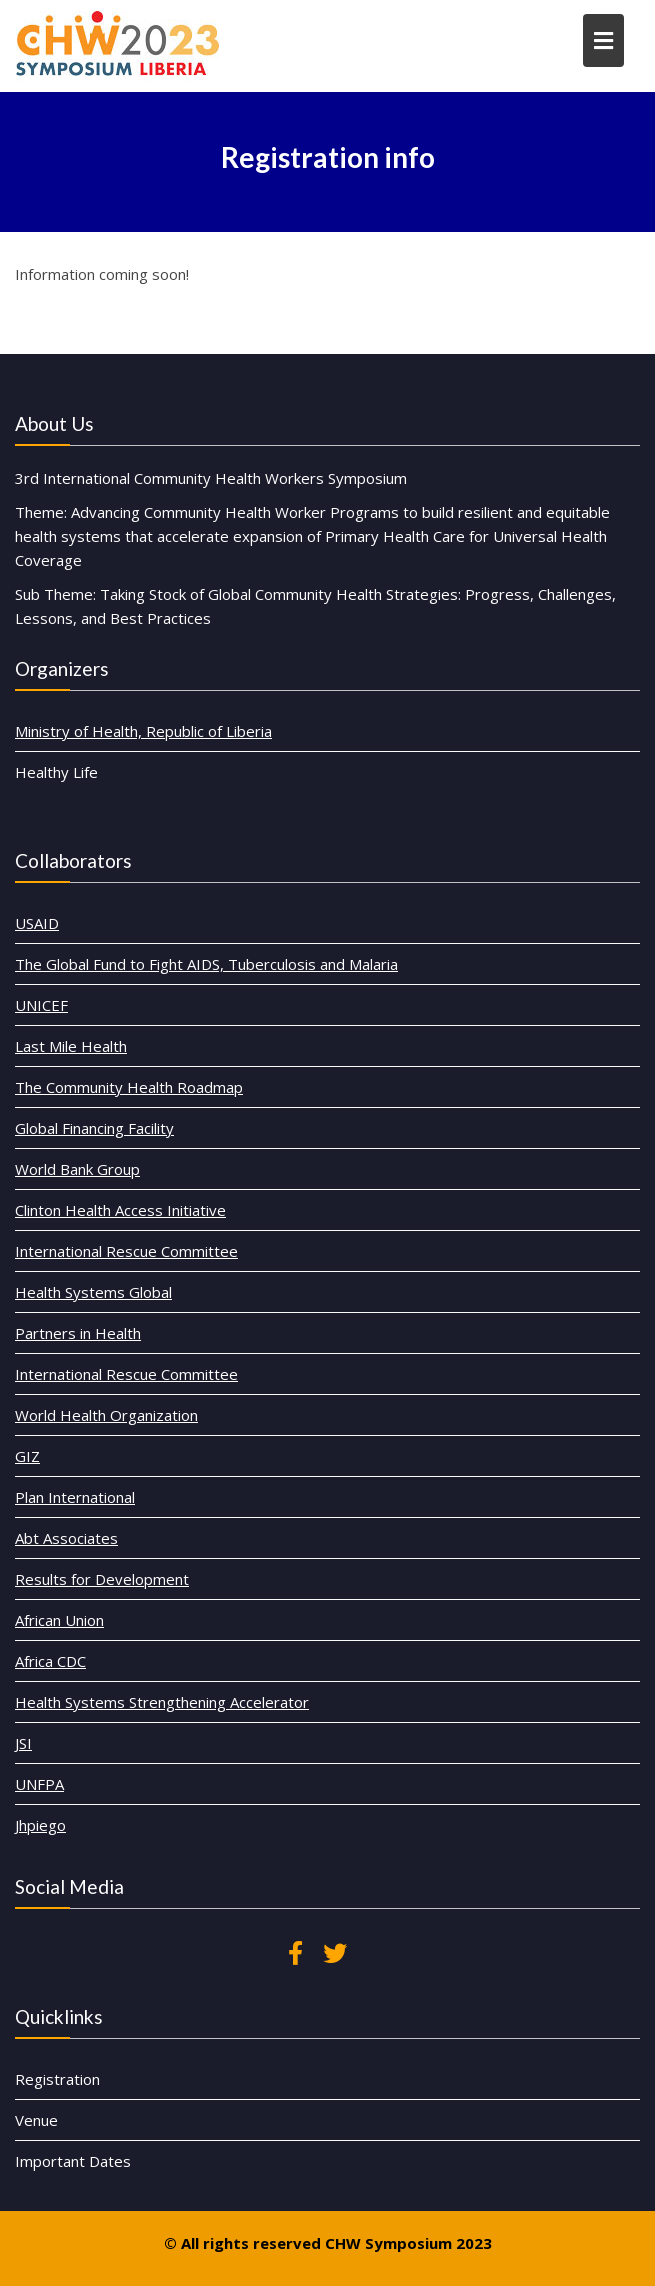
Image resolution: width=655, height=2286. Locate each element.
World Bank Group (112, 1191)
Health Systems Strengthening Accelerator (184, 1650)
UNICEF (81, 1049)
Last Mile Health (106, 1085)
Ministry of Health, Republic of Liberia (143, 731)
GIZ (69, 1438)
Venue (76, 2106)
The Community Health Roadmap (156, 1120)
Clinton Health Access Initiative (149, 1226)
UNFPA (79, 1721)
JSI (65, 1685)
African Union (96, 1579)
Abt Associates (102, 1509)
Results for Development (133, 1544)
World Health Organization (137, 1403)
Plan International (109, 1473)
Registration (94, 2071)
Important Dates (108, 2142)
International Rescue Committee (154, 1261)
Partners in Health (112, 1332)
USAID (77, 979)
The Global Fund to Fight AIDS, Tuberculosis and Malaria (223, 1014)
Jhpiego (80, 1756)
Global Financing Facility (126, 1155)
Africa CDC (88, 1615)
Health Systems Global (125, 1297)
